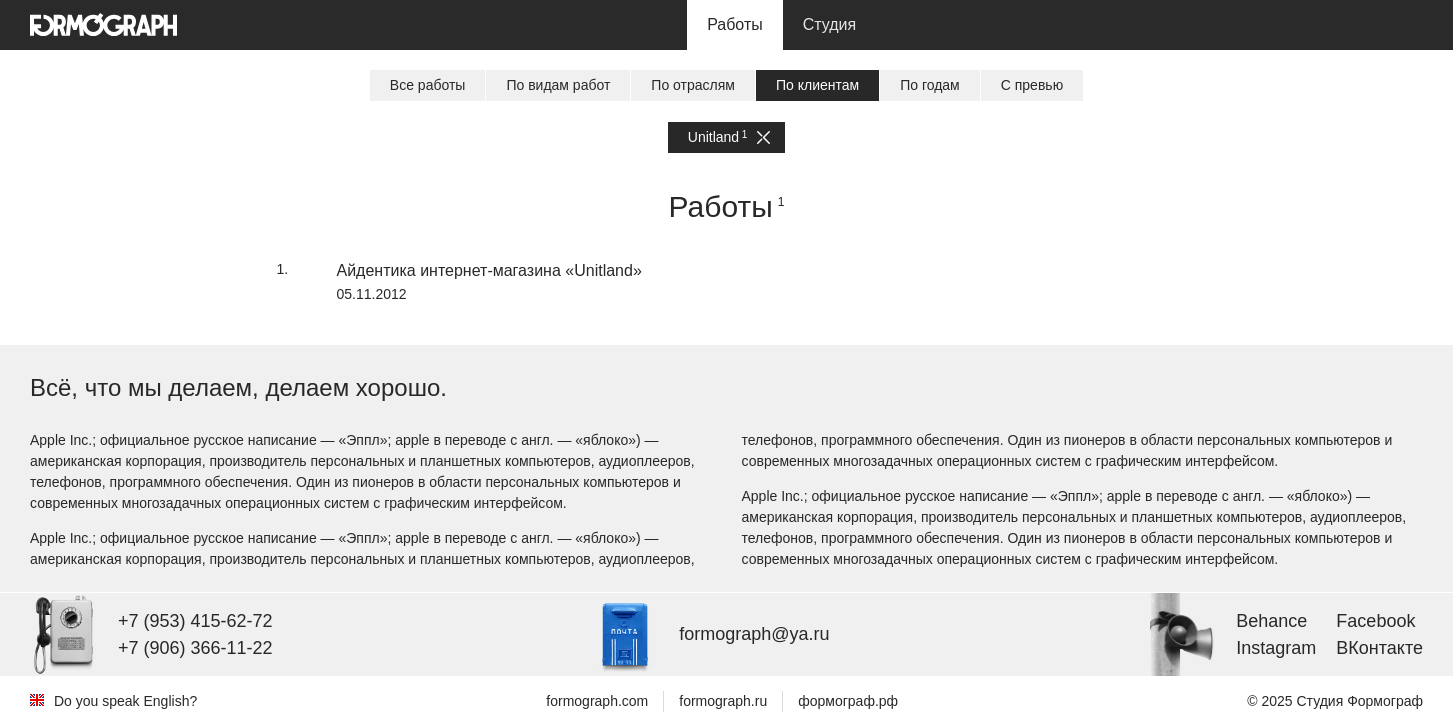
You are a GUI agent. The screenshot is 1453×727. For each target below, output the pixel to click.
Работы (735, 24)
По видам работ (558, 85)
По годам (930, 85)
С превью (1032, 85)
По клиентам (817, 85)
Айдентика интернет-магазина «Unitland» (489, 270)
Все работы (428, 85)
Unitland (729, 137)
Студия (829, 24)
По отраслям (693, 85)
